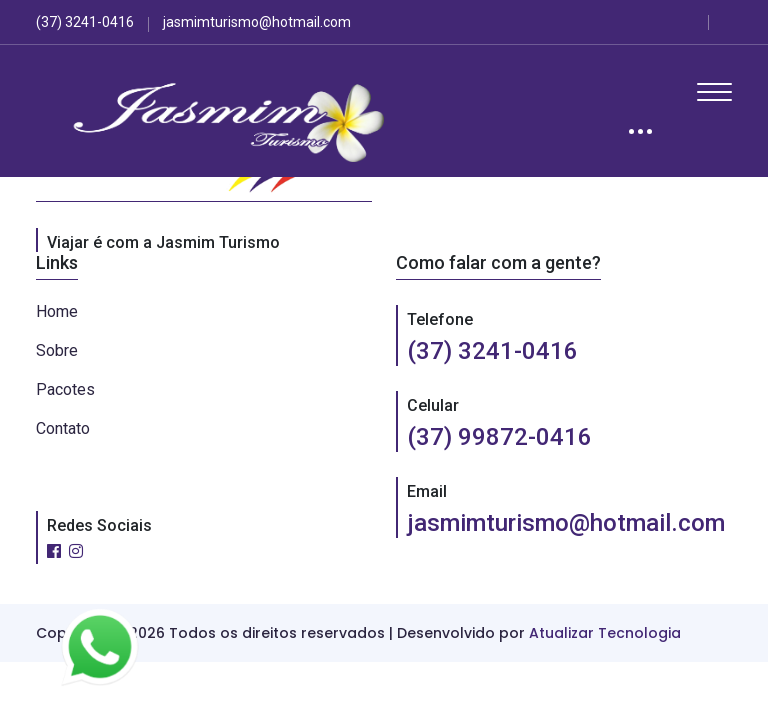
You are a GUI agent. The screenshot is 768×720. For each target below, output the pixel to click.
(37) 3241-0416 (492, 351)
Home (57, 311)
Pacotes (65, 389)
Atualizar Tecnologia (605, 633)
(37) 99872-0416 (499, 437)
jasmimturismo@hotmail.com (566, 523)
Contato (63, 428)
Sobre (57, 350)
